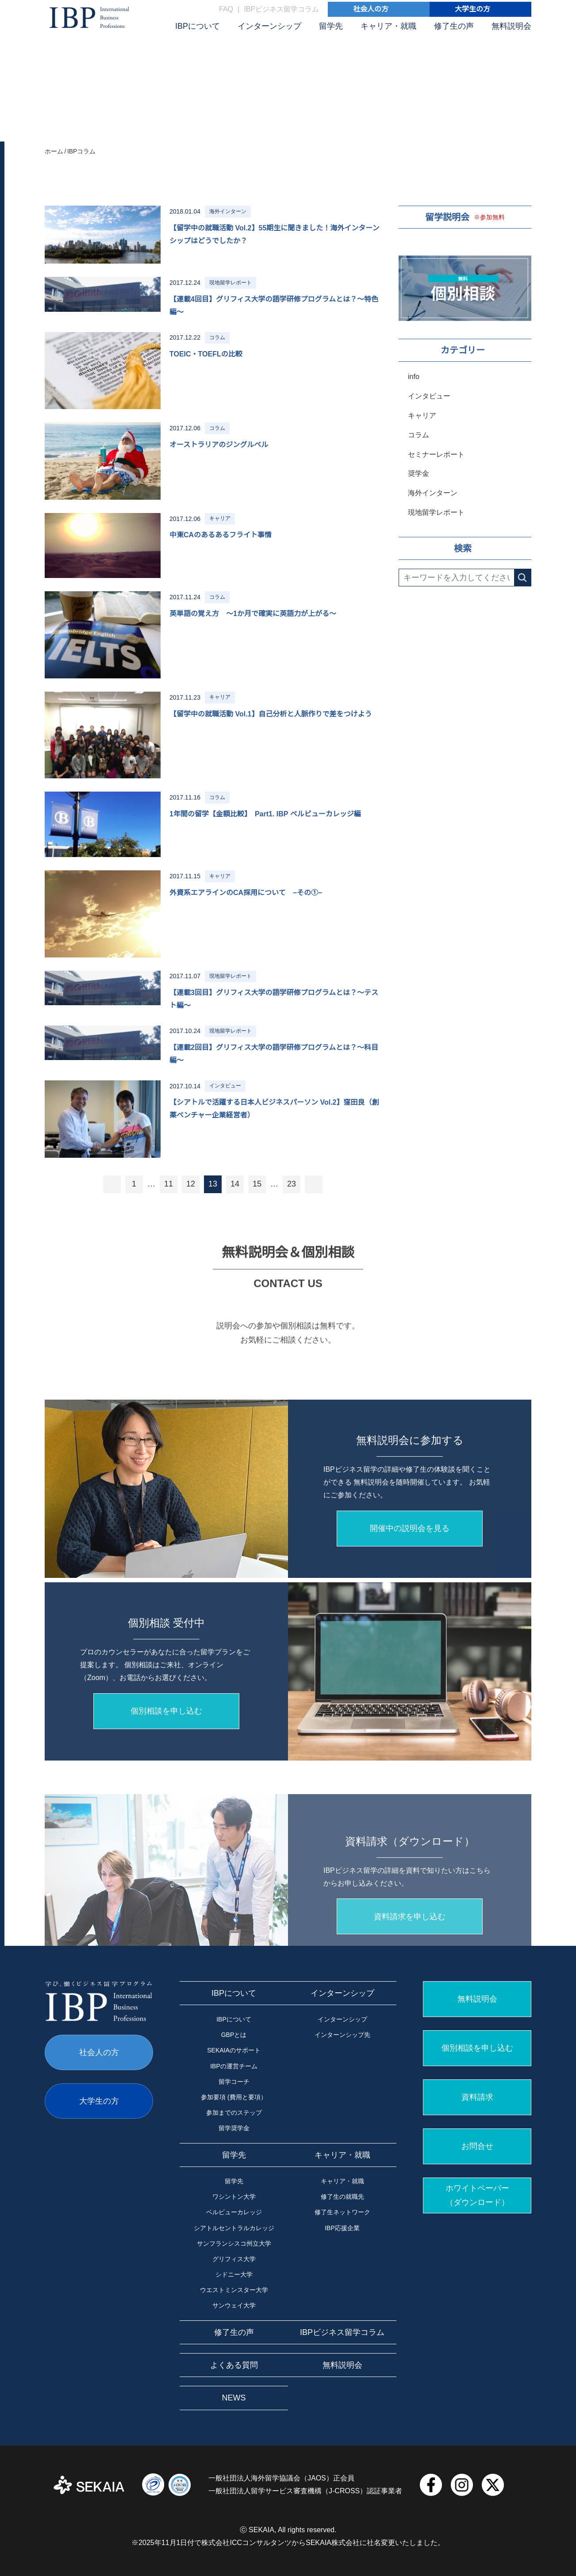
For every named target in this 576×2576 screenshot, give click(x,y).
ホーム (54, 151)
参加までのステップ (234, 2112)
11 (168, 1183)
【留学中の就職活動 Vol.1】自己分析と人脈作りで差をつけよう (270, 714)
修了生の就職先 (342, 2196)
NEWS (234, 2397)
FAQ (226, 9)
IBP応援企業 (342, 2228)
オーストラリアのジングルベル (218, 444)
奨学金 (418, 473)
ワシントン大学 (234, 2196)
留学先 (331, 26)
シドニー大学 (234, 2274)
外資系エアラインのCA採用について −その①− (245, 892)
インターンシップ (269, 26)
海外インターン (432, 493)
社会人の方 (370, 9)
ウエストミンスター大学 (234, 2289)
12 (190, 1183)
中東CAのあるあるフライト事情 (220, 535)
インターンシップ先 (342, 2034)
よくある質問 (234, 2365)
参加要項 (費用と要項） (234, 2097)
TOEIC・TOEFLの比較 (205, 354)
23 (291, 1183)
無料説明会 (511, 26)
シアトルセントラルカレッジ (234, 2228)
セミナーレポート (436, 454)
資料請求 (477, 2097)
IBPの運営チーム (233, 2066)
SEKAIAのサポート (234, 2050)
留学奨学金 (234, 2128)
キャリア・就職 (388, 26)
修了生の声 (454, 26)
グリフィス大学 (234, 2258)
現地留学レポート (436, 512)
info (413, 376)
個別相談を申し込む (477, 2048)
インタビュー (429, 396)
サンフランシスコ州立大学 (234, 2243)
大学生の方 (472, 9)
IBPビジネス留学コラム (281, 9)
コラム (418, 435)
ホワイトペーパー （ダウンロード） (477, 2195)
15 (257, 1183)
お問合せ (477, 2146)
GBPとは (234, 2034)
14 (234, 1183)
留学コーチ (234, 2081)
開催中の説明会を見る (409, 1650)
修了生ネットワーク (342, 2212)
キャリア (422, 415)
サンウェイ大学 (234, 2305)
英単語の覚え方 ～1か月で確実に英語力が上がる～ (252, 613)
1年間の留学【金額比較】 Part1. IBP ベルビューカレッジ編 (265, 814)
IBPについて (197, 26)
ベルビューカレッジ (234, 2212)
